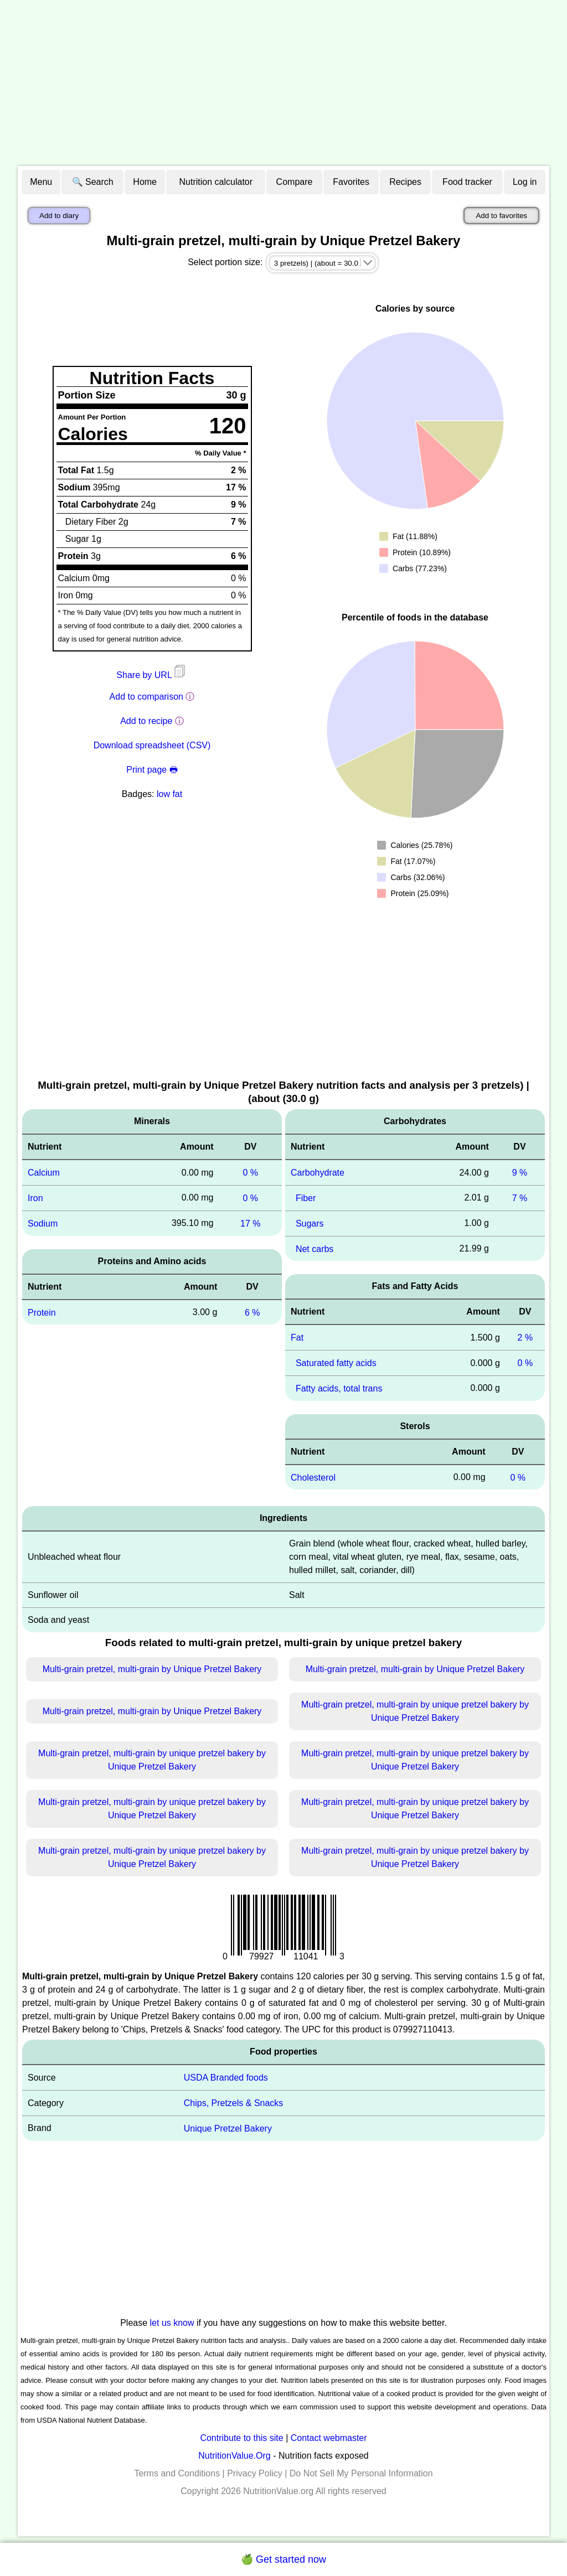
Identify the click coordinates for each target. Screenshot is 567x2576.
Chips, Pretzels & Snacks (234, 2103)
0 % (250, 1172)
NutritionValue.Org (234, 2455)
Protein (42, 1312)
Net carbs (314, 1248)
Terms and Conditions (177, 2473)
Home (145, 182)
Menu (41, 182)
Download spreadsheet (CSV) (152, 745)
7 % (520, 1198)
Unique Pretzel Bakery (228, 2128)
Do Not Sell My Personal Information (361, 2473)
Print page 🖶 (151, 769)
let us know (172, 2322)
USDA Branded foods (226, 2077)
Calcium (44, 1172)
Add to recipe (146, 721)
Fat (297, 1337)
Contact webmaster (329, 2438)
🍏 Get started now (283, 2559)
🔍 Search (93, 182)
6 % (252, 1312)
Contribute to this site (241, 2438)
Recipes (405, 182)
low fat (169, 794)
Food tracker (467, 182)
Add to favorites (501, 215)
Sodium (43, 1223)
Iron (35, 1198)
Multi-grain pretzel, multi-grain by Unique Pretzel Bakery (152, 1669)
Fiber (306, 1198)
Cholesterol (313, 1477)
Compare (294, 182)
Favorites (351, 182)
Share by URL (151, 675)
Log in (525, 182)
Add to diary (59, 215)
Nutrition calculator (216, 182)
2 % (525, 1337)
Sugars (310, 1223)
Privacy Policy (254, 2473)
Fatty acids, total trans (339, 1388)
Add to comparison (146, 696)
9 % (520, 1172)
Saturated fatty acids (336, 1363)
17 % (250, 1223)
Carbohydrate (317, 1172)
